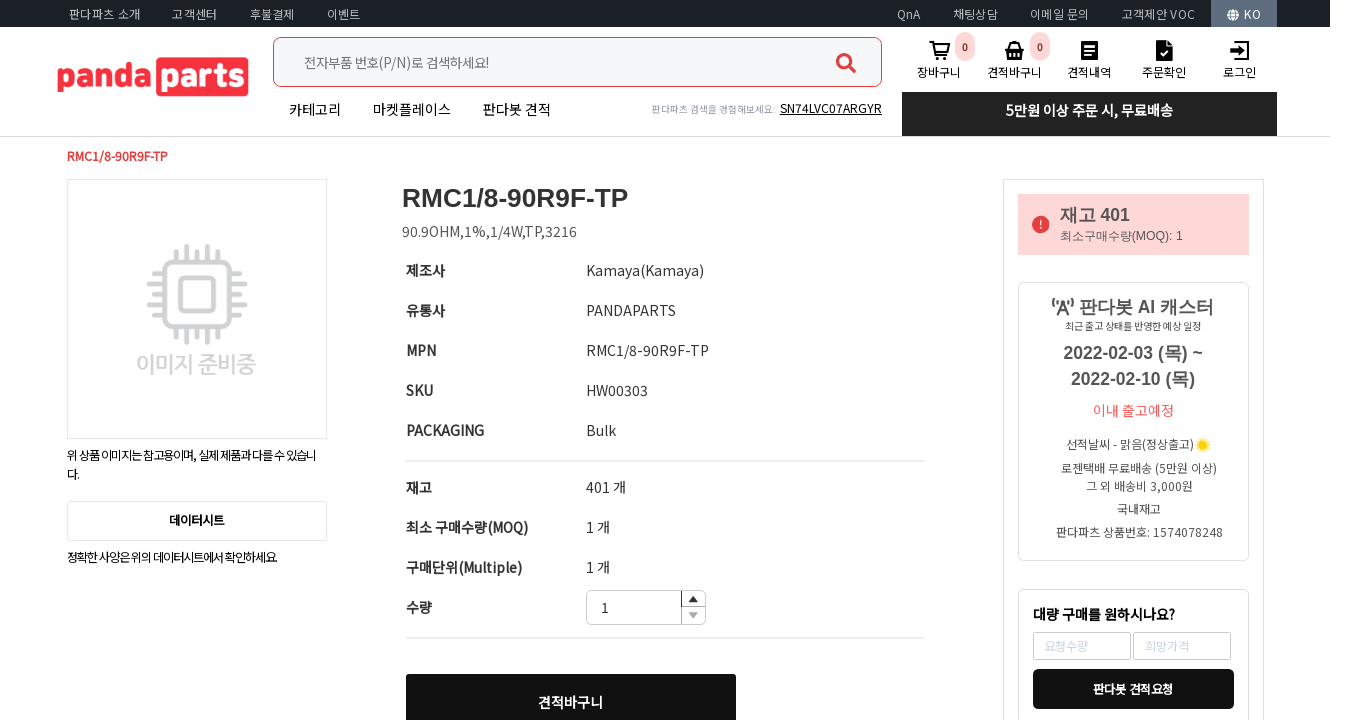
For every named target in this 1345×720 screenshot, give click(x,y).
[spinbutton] (646, 607)
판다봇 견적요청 (1133, 689)
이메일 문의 (1060, 13)
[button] (693, 599)
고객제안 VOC (1158, 13)
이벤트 (344, 13)
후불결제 (272, 13)
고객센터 (194, 13)
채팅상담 (975, 13)
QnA (909, 13)
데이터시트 (196, 520)
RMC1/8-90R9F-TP (117, 156)
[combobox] (577, 62)
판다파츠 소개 (104, 13)
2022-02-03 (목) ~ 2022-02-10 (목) (1133, 366)
